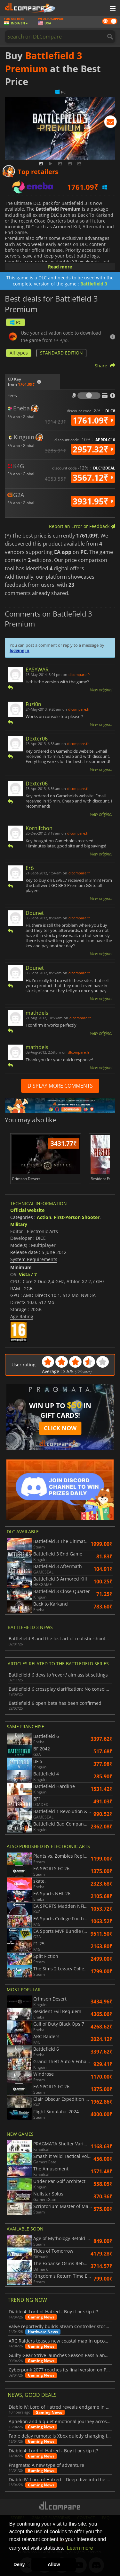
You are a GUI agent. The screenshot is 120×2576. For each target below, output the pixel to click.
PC (15, 322)
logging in (19, 650)
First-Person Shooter (77, 1217)
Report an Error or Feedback (82, 526)
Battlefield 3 (93, 284)
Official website (27, 1210)
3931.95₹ (93, 501)
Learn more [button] (80, 2548)
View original (101, 690)
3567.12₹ (93, 477)
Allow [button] (54, 2564)
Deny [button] (19, 2564)
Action (44, 1217)
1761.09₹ (93, 420)
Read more (60, 267)
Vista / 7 (28, 1274)
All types (19, 353)
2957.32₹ (93, 449)
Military (18, 1224)
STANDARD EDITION (61, 353)
